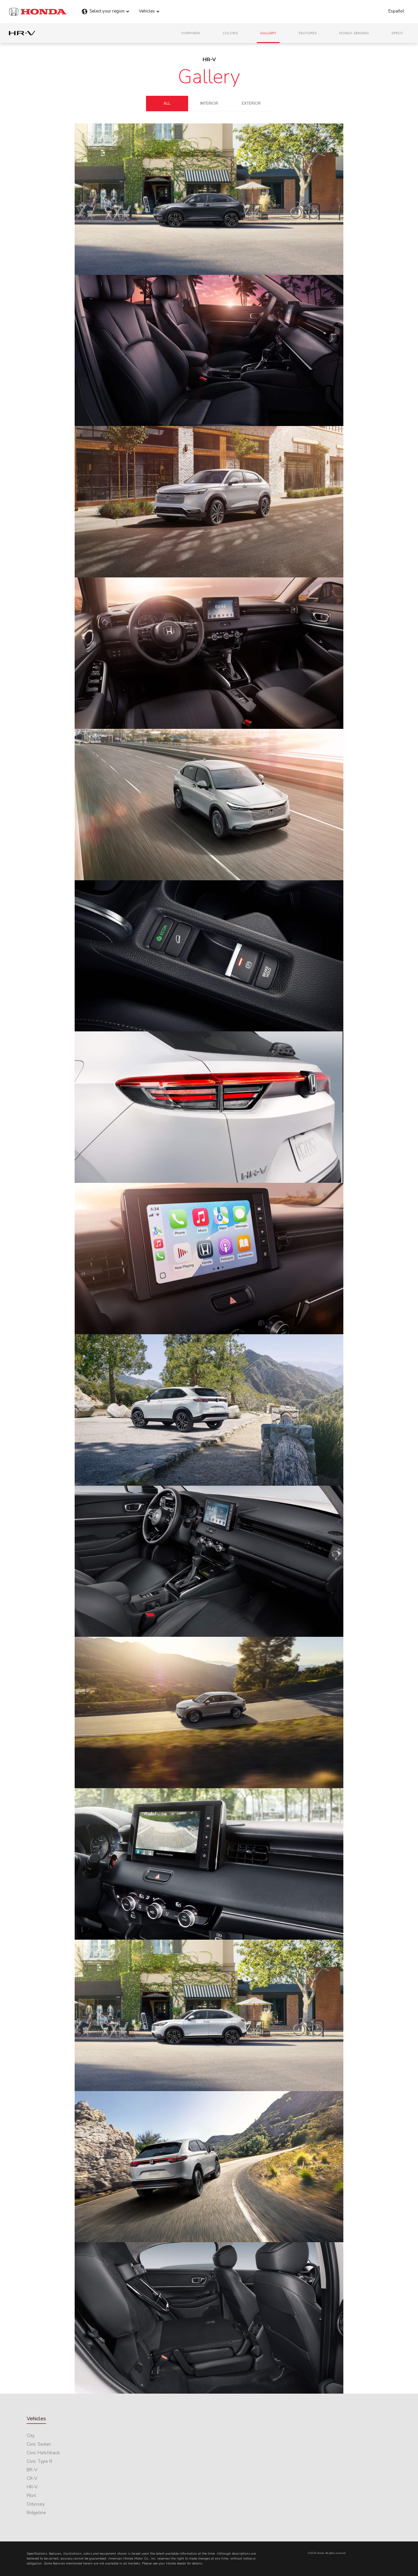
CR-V (32, 2478)
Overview (190, 33)
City (31, 2435)
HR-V (32, 2487)
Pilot (31, 2495)
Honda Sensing (354, 33)
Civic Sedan (39, 2444)
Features (308, 33)
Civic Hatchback (43, 2453)
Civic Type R (39, 2461)
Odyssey (36, 2504)
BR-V (32, 2470)
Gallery (268, 33)
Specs (397, 33)
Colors (230, 33)
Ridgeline (36, 2513)
